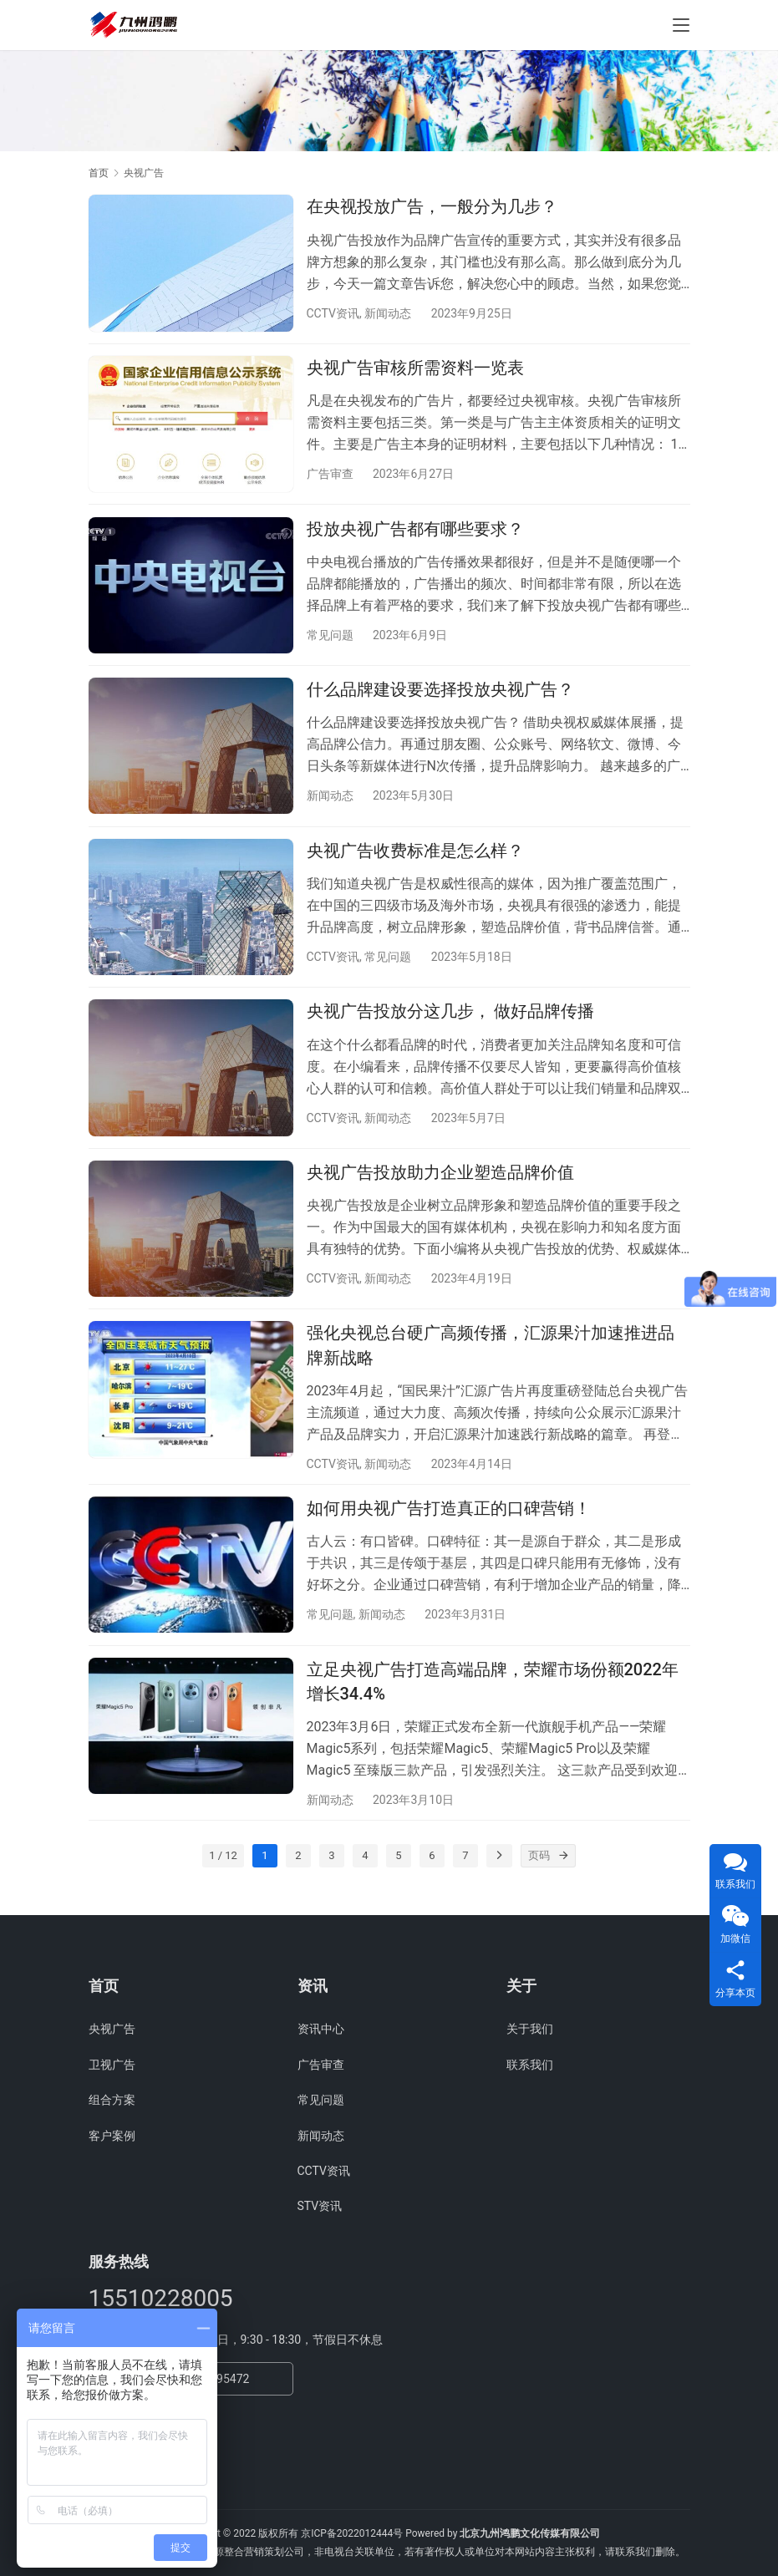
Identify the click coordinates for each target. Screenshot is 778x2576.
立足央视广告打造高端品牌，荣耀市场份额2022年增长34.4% (493, 1709)
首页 (99, 173)
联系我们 (529, 2064)
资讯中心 (320, 2029)
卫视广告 (112, 2064)
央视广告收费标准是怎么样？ (415, 863)
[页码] (564, 1887)
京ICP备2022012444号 (352, 2533)
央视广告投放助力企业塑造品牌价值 (440, 1191)
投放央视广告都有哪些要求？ (415, 535)
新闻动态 (387, 313)
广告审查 (330, 477)
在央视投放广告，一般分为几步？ (432, 206)
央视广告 (112, 2029)
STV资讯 (320, 2206)
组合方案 (112, 2100)
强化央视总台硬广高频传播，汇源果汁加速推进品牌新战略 (490, 1367)
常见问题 (330, 641)
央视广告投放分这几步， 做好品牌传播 (451, 1027)
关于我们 (529, 2029)
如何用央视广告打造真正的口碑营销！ (449, 1533)
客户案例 (112, 2135)
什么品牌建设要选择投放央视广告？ (440, 698)
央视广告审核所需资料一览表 (415, 371)
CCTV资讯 (333, 313)
